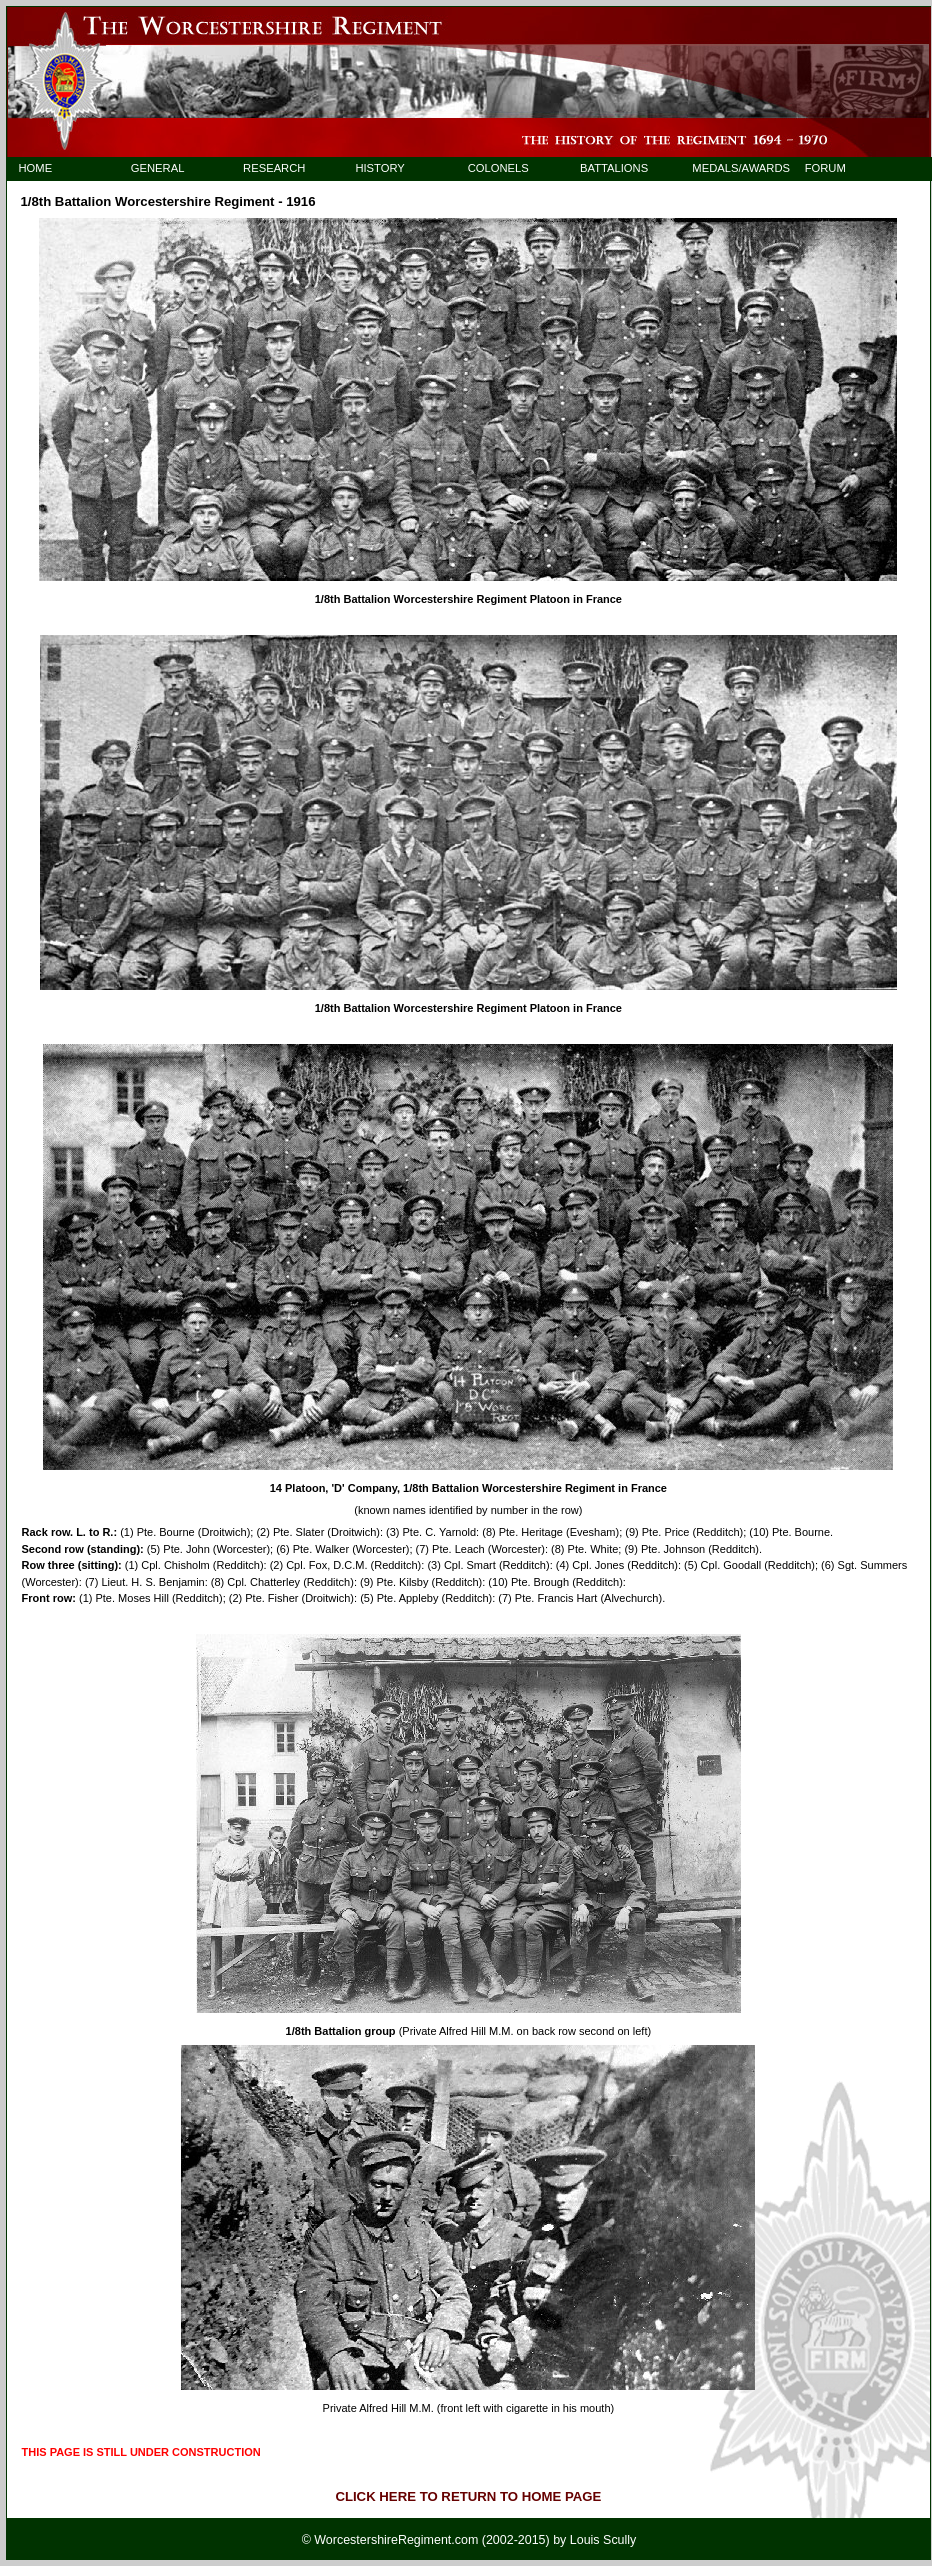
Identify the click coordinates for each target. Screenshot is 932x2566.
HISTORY (379, 168)
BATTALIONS (614, 168)
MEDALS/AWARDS (731, 168)
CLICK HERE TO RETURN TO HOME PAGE (468, 2496)
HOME (35, 168)
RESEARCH (274, 168)
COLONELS (498, 168)
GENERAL (158, 168)
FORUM (825, 168)
